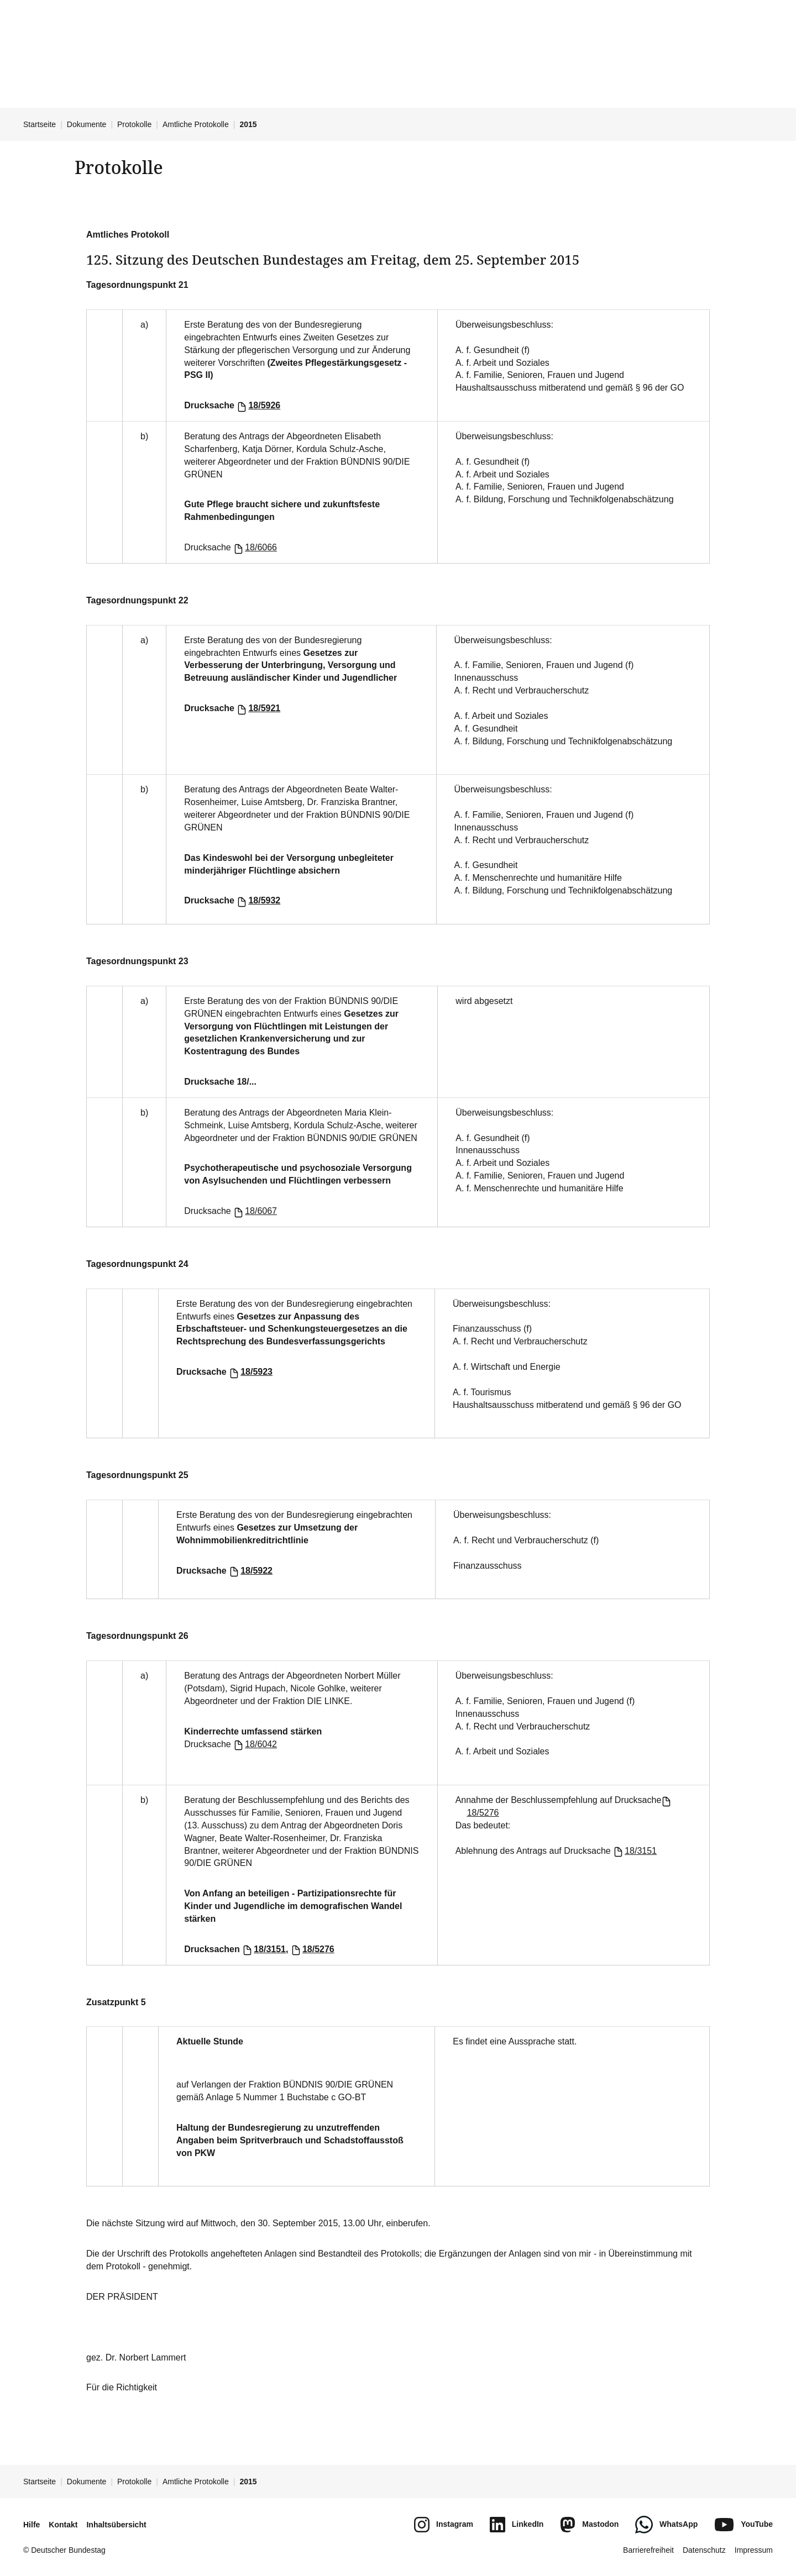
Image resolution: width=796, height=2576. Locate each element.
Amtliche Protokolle (196, 124)
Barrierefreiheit (648, 2550)
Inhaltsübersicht (116, 2524)
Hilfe (31, 2524)
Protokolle (134, 124)
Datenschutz (704, 2550)
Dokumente (87, 124)
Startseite (39, 124)
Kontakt (63, 2524)
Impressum (754, 2550)
